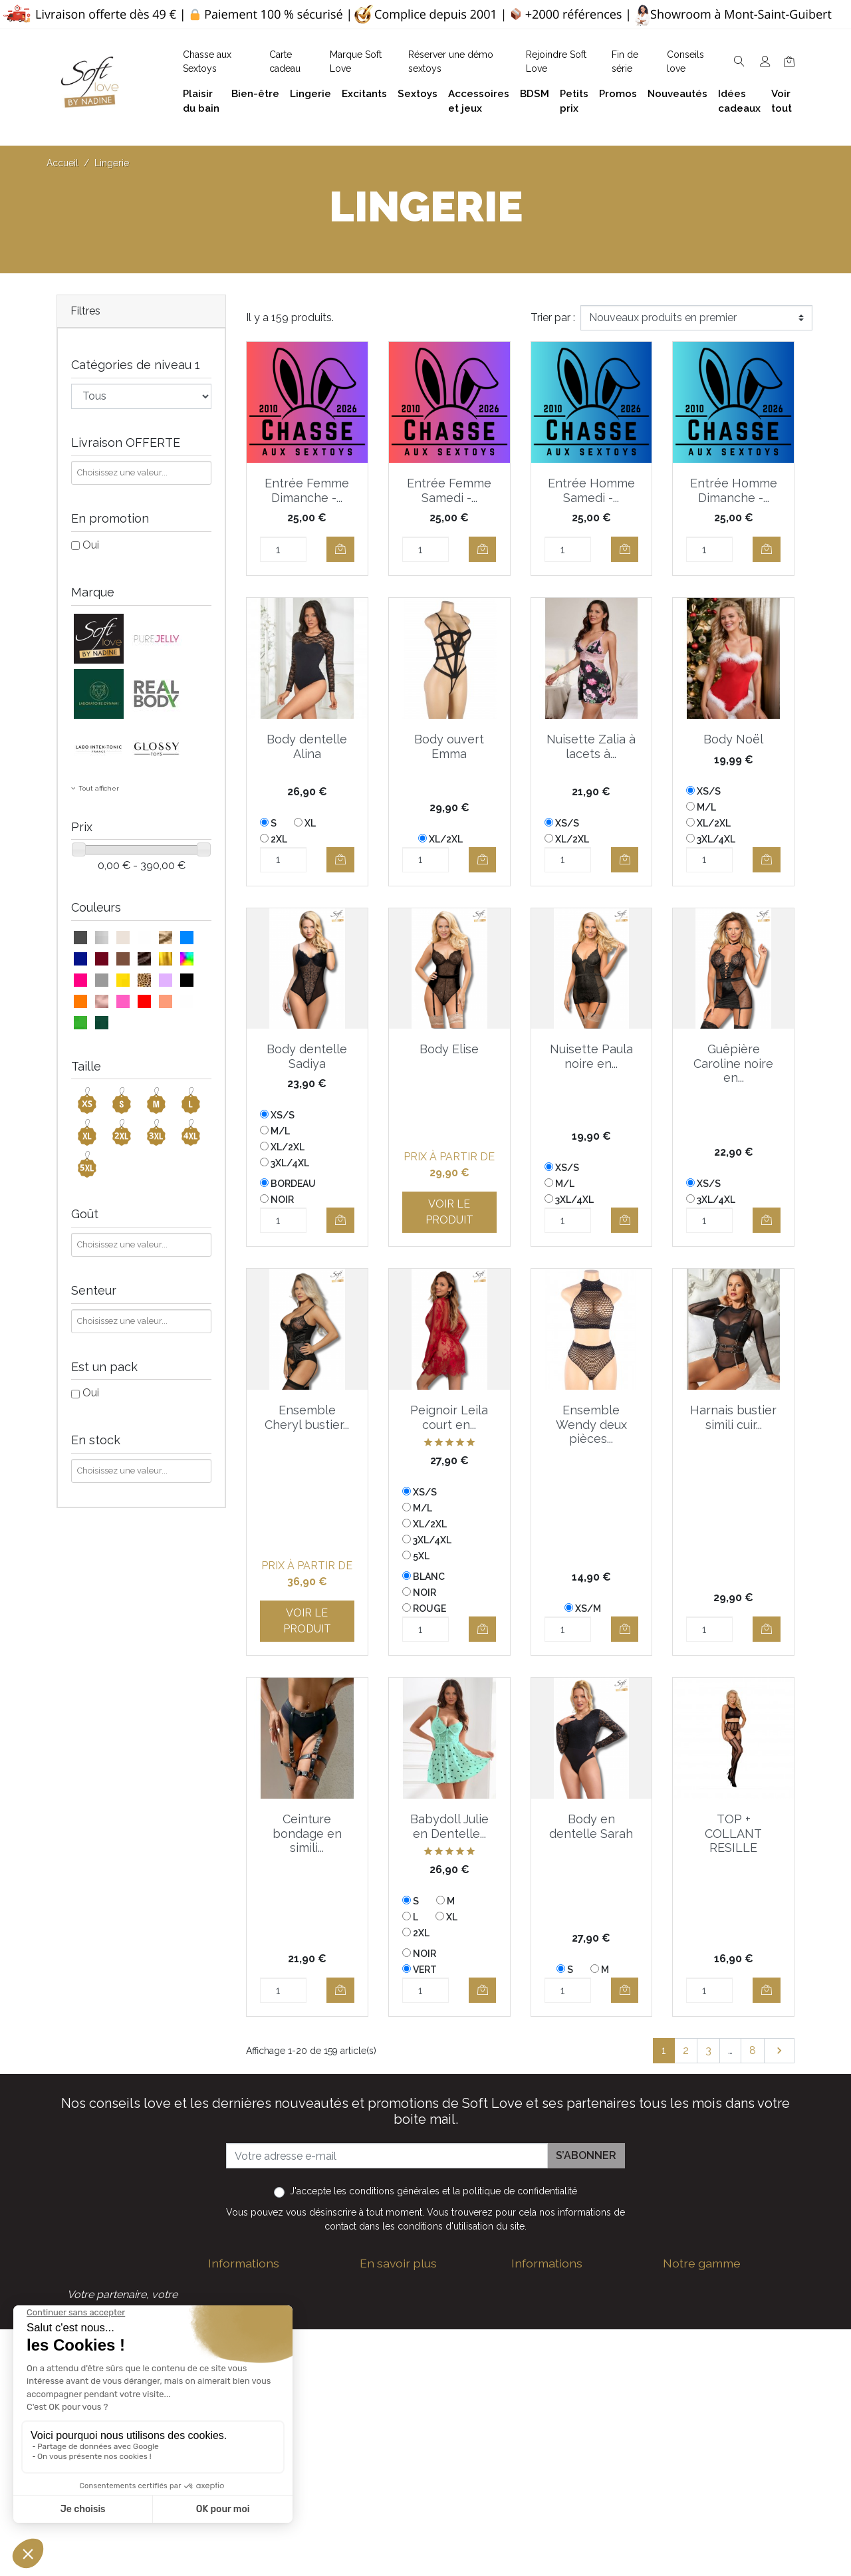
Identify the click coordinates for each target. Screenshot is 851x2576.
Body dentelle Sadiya (307, 1056)
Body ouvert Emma (449, 746)
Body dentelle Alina (307, 746)
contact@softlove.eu (279, 2285)
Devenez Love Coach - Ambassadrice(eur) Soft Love (569, 2323)
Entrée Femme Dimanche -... (307, 490)
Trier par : (553, 317)
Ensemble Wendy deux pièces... (591, 1424)
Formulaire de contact (414, 2424)
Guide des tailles (551, 2285)
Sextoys (683, 2392)
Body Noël (733, 739)
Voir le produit (449, 1212)
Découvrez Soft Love (412, 2466)
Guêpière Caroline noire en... (733, 1063)
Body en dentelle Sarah (591, 1826)
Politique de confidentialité (424, 2323)
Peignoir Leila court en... (449, 1417)
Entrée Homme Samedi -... (591, 490)
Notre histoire (393, 2365)
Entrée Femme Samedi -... (449, 490)
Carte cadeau (544, 2477)
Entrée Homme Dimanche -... (733, 490)
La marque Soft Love (563, 2498)
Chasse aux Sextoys (409, 2445)
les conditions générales (386, 2191)
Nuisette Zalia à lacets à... (591, 746)
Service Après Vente (560, 2519)
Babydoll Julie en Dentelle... (449, 1826)
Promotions (539, 2434)
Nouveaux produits (557, 2456)
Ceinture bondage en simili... (307, 1833)
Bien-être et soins (706, 2285)
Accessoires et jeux (710, 2328)
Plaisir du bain (696, 2307)
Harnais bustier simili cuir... (733, 1417)
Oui (90, 545)
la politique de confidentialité (515, 2191)
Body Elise (449, 1049)
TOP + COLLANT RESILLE (733, 1833)
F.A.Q (373, 2344)
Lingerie (682, 2349)
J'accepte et (433, 2191)
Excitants (685, 2371)
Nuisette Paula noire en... (591, 1056)
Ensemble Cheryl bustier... (307, 1417)
